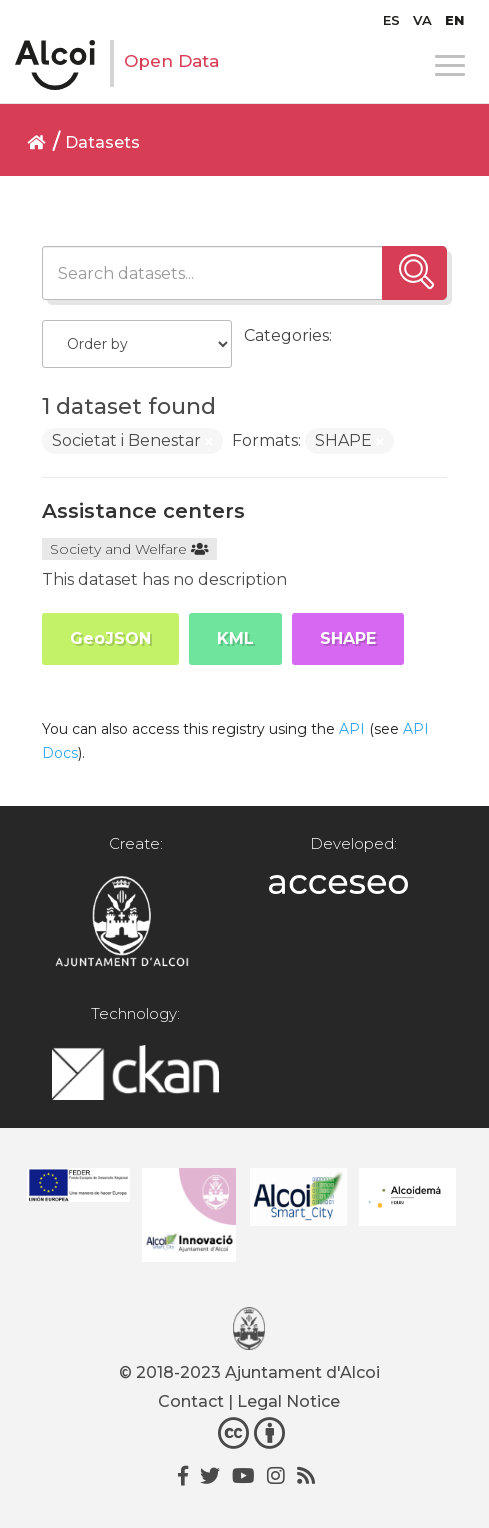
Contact (191, 1401)
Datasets (102, 142)
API (352, 729)
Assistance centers (143, 511)
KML (235, 638)
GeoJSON (110, 638)
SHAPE (348, 638)
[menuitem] (391, 20)
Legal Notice (288, 1401)
